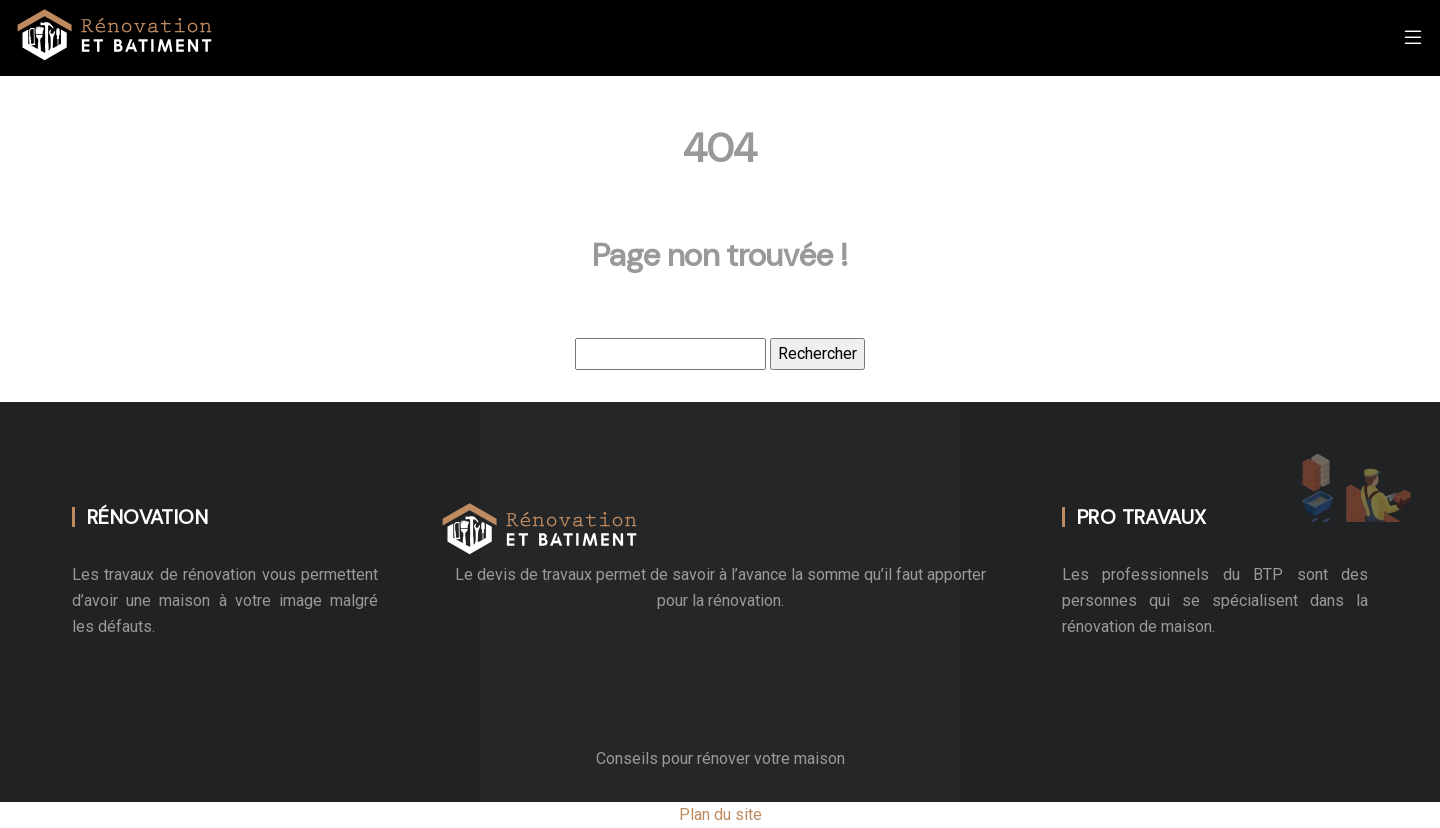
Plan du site (720, 814)
